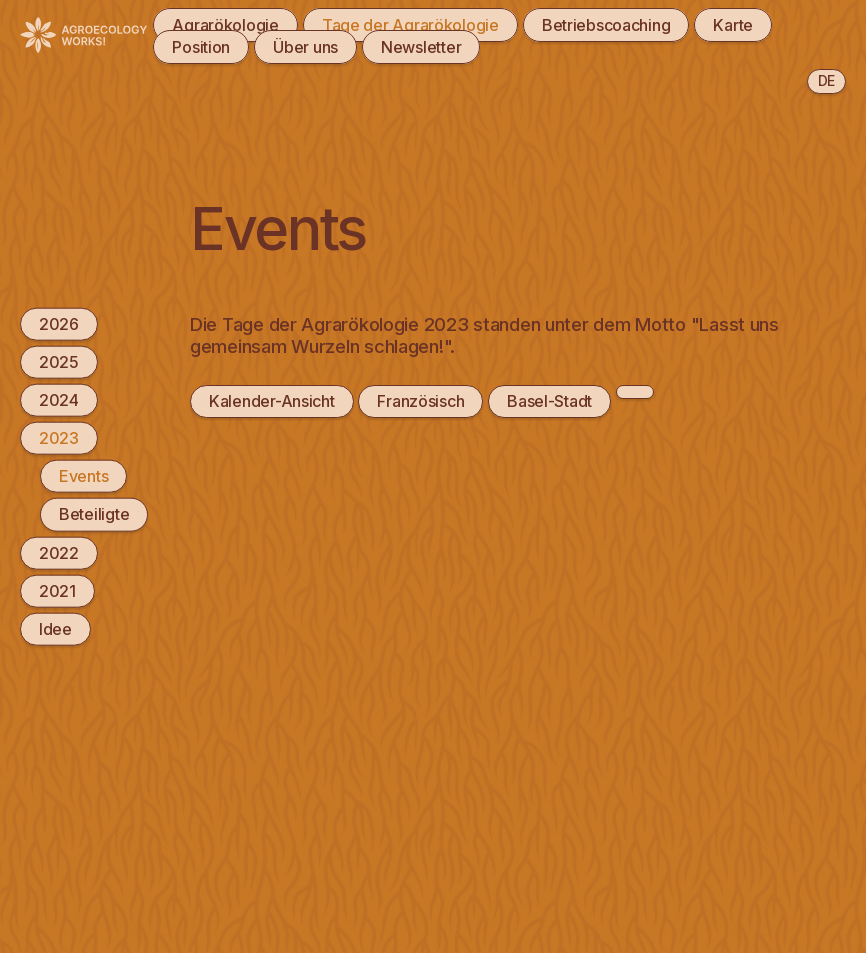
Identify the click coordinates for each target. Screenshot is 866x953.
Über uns (305, 47)
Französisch (420, 401)
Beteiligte (94, 514)
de (826, 80)
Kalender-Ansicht (272, 401)
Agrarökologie (225, 25)
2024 (59, 400)
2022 (59, 552)
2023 (59, 438)
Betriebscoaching (606, 25)
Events (83, 476)
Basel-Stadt (549, 401)
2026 (59, 323)
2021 (57, 590)
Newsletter (421, 47)
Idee (55, 629)
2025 (59, 361)
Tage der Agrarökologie (410, 25)
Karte (733, 25)
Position (201, 47)
